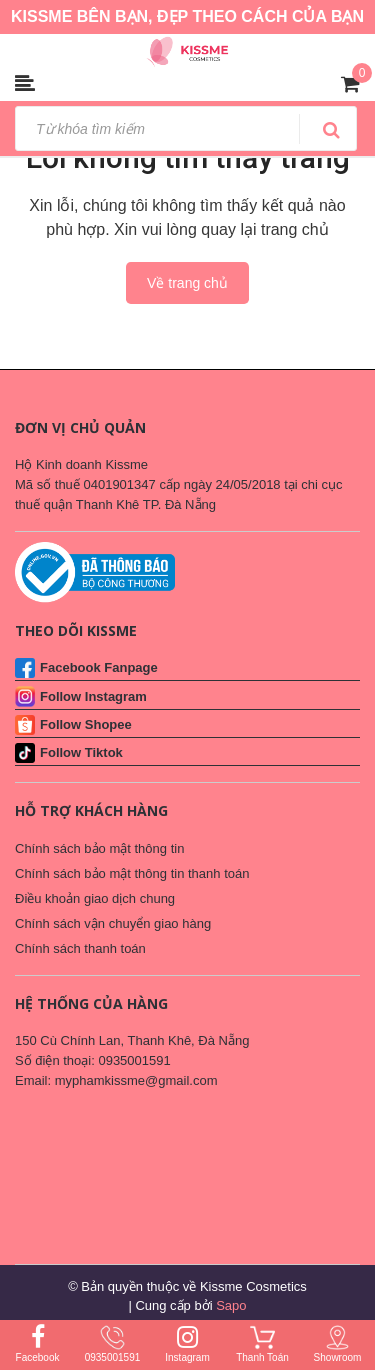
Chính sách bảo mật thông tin (99, 848)
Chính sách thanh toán (80, 948)
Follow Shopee (86, 724)
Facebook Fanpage (99, 667)
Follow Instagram (93, 696)
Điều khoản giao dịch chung (95, 898)
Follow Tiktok (81, 752)
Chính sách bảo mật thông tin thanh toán (132, 873)
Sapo (231, 1305)
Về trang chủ (187, 283)
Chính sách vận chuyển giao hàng (113, 923)
